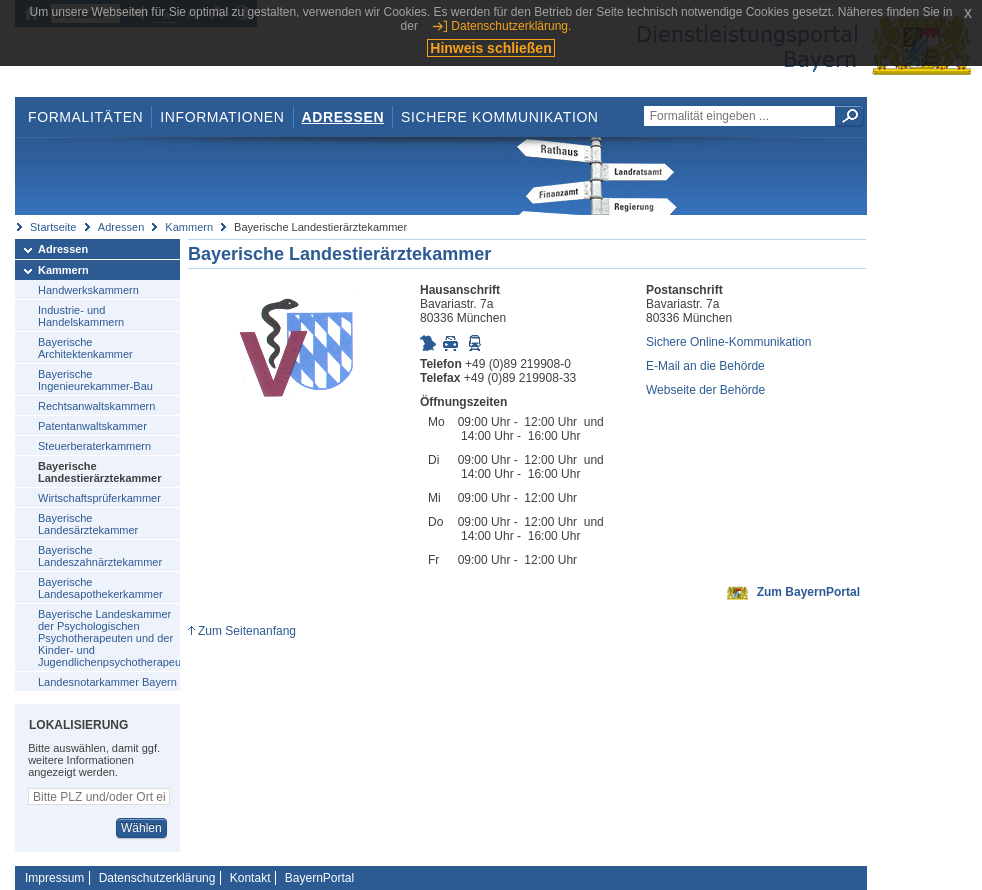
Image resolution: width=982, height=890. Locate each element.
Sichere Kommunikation (500, 117)
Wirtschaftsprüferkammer (99, 498)
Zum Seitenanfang (247, 631)
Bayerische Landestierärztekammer (100, 472)
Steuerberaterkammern (94, 446)
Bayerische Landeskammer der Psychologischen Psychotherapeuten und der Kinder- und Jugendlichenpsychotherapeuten (109, 638)
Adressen (343, 117)
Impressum (54, 878)
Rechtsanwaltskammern (96, 406)
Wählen (141, 828)
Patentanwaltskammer (92, 426)
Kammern (189, 227)
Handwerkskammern (88, 290)
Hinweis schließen (490, 48)
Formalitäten (85, 117)
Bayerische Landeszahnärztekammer (100, 556)
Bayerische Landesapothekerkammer (100, 588)
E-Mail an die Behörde (705, 366)
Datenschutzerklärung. (511, 26)
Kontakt (250, 878)
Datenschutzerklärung (157, 878)
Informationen (222, 117)
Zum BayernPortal (808, 592)
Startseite (53, 227)
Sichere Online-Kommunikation (728, 342)
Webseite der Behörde (705, 390)
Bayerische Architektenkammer (85, 348)
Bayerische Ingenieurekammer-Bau (95, 380)
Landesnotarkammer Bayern (107, 682)
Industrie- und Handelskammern (81, 316)
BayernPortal (319, 878)
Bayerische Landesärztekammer (88, 524)
